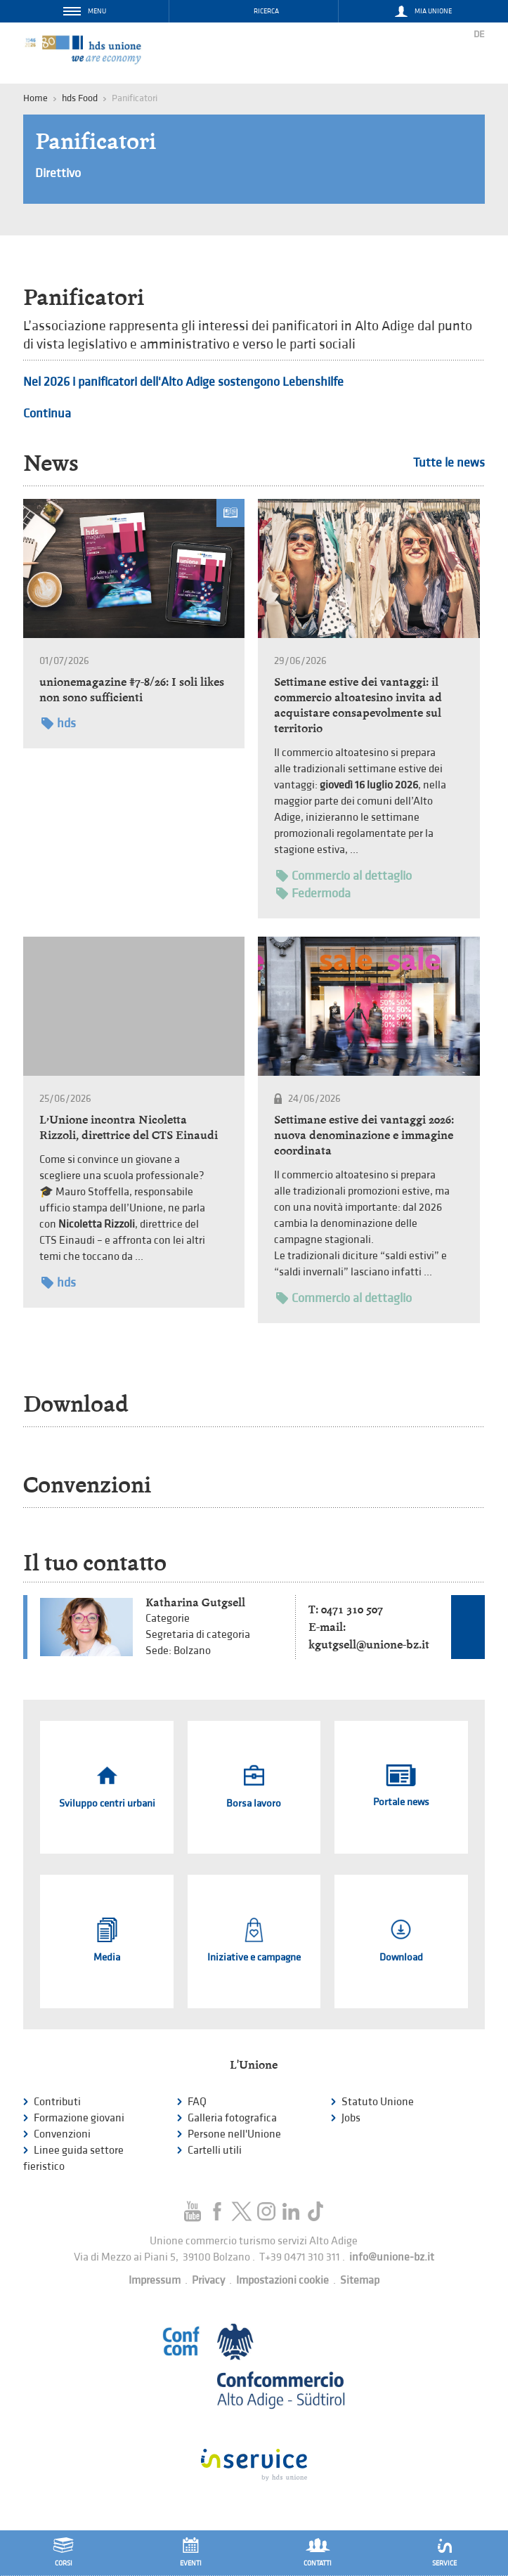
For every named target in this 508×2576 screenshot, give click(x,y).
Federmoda (313, 893)
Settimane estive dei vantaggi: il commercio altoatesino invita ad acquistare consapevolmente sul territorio (358, 705)
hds (58, 723)
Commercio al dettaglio (344, 876)
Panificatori (95, 141)
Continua (47, 413)
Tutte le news (449, 462)
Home (35, 98)
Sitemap (359, 2280)
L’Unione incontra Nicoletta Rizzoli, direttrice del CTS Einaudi (128, 1127)
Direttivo (58, 173)
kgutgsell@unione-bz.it (368, 1644)
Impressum (155, 2280)
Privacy (208, 2280)
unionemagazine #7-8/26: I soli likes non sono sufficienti (131, 690)
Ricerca (266, 11)
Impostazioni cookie (282, 2280)
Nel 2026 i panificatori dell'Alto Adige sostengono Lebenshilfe (183, 382)
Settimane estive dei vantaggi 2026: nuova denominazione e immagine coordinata (364, 1135)
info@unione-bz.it (391, 2257)
